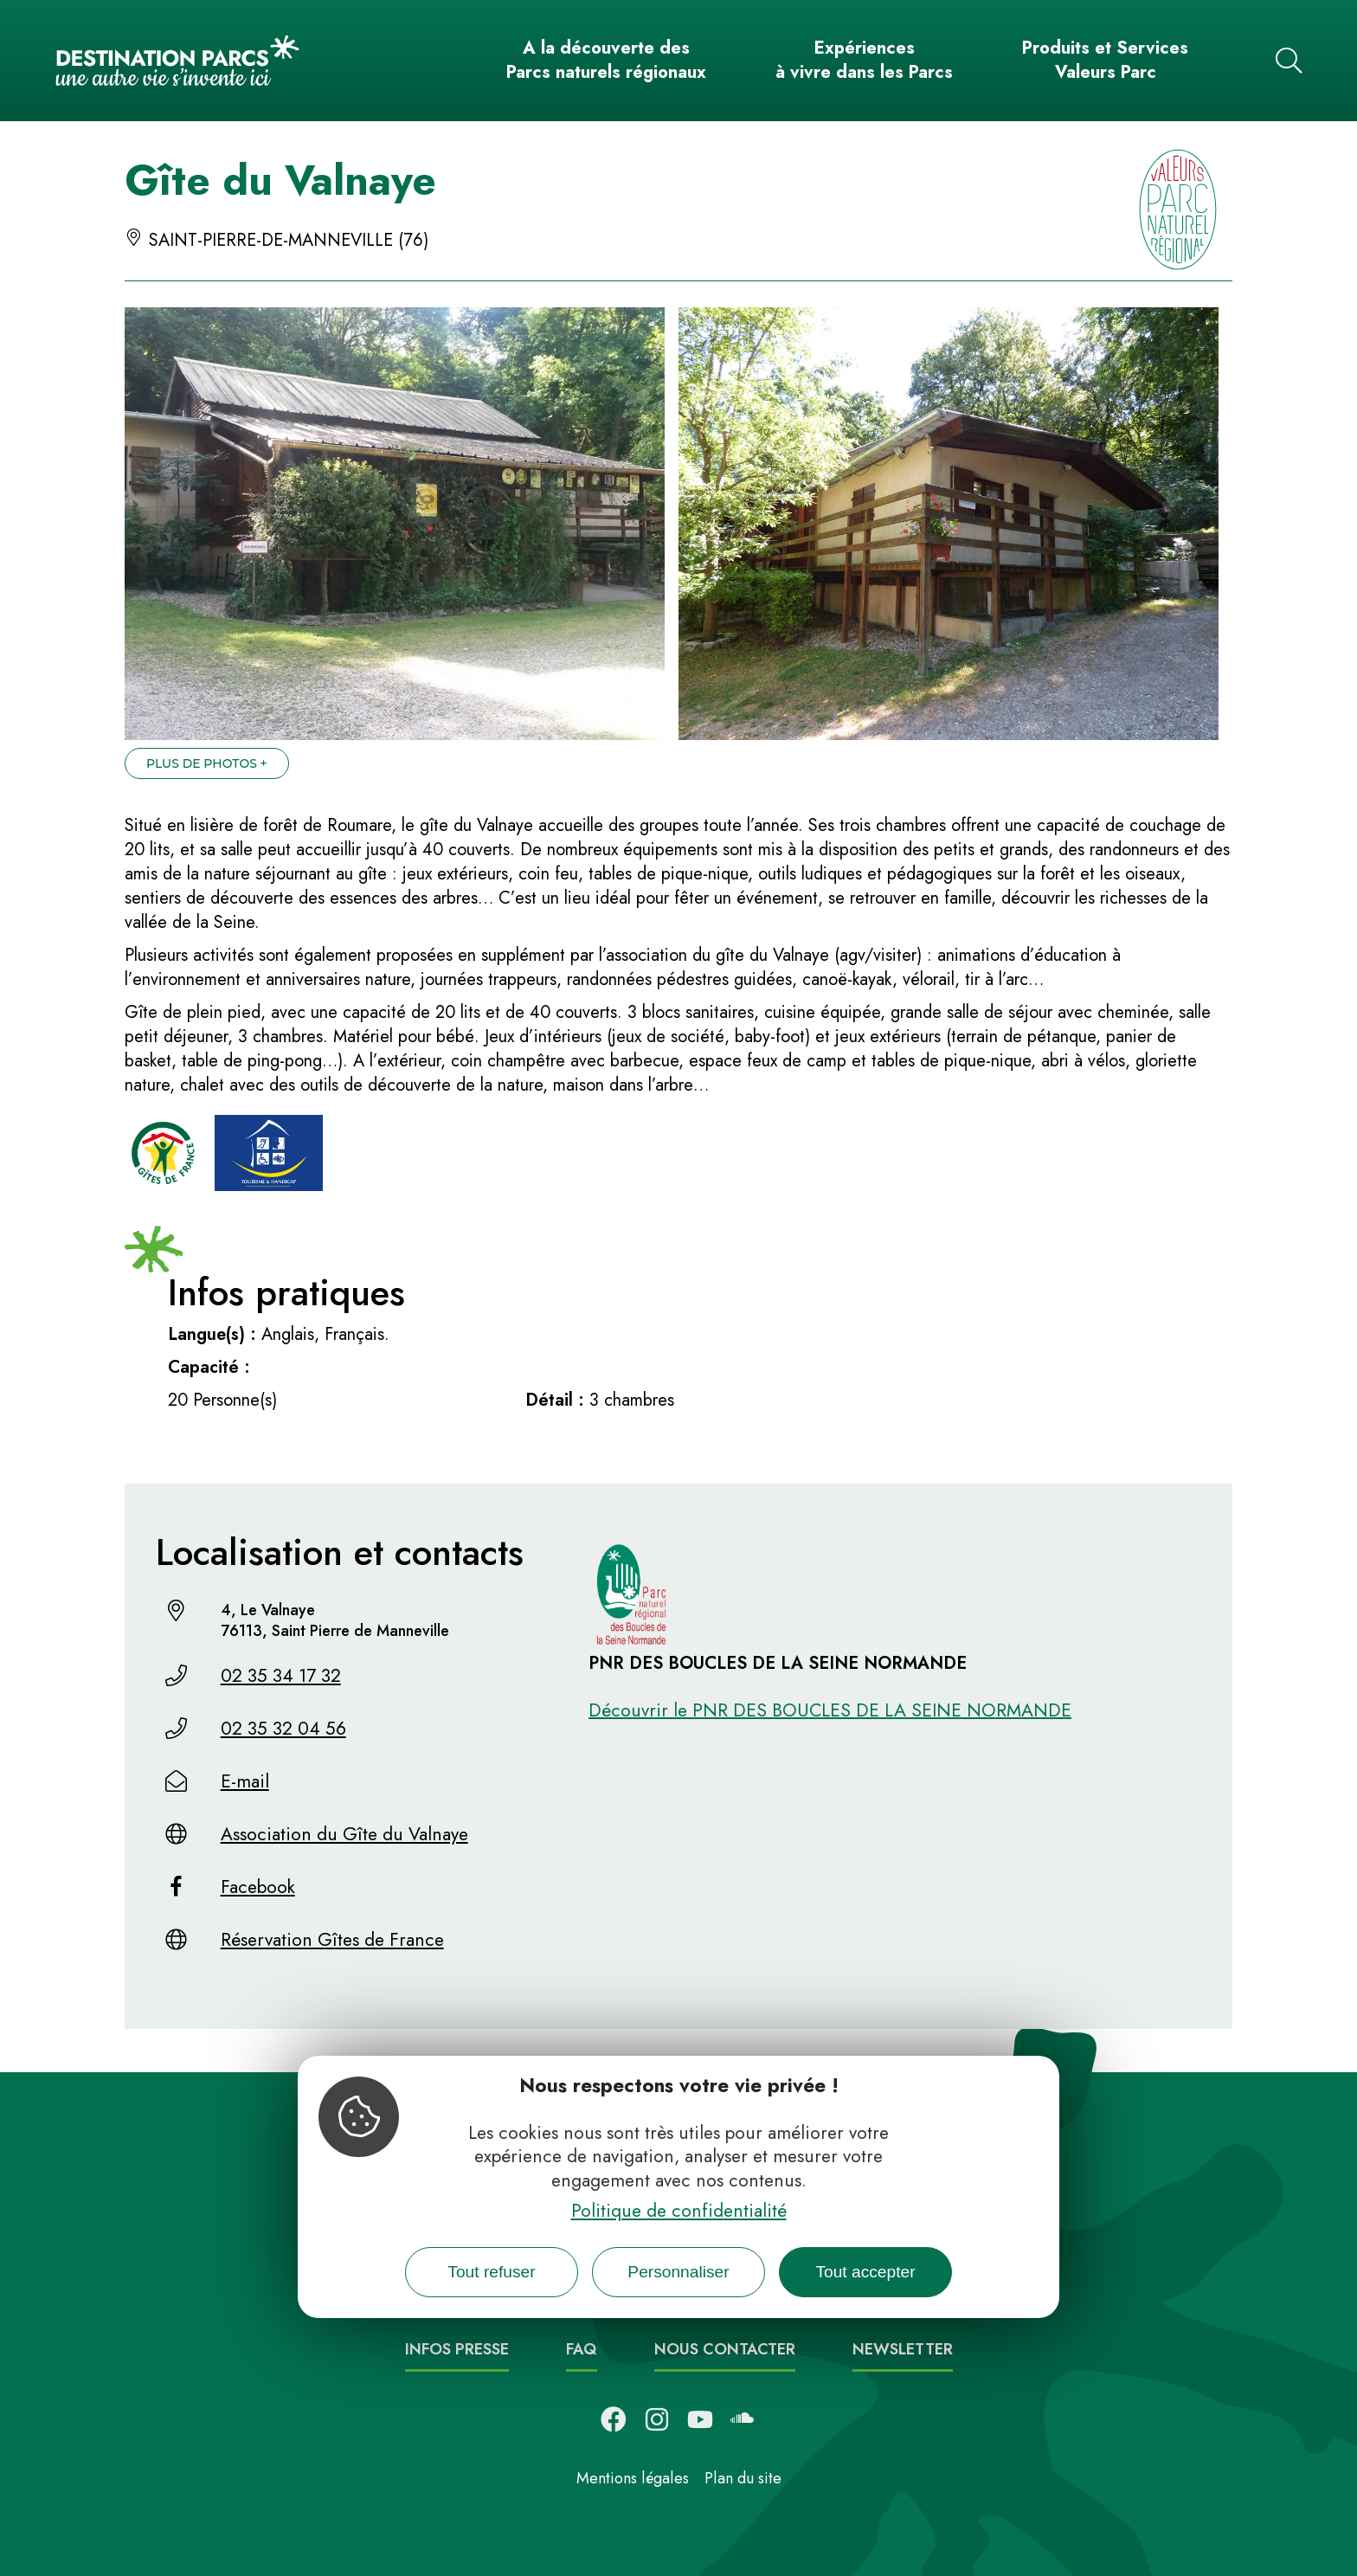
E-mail (245, 1781)
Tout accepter (865, 2272)
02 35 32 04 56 (283, 1729)
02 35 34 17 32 (281, 1676)
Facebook (258, 1887)
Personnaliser (678, 2272)
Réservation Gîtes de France (332, 1940)
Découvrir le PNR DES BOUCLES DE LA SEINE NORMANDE (829, 1710)
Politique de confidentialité (679, 2211)
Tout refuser (491, 2272)
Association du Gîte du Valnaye (344, 1834)
